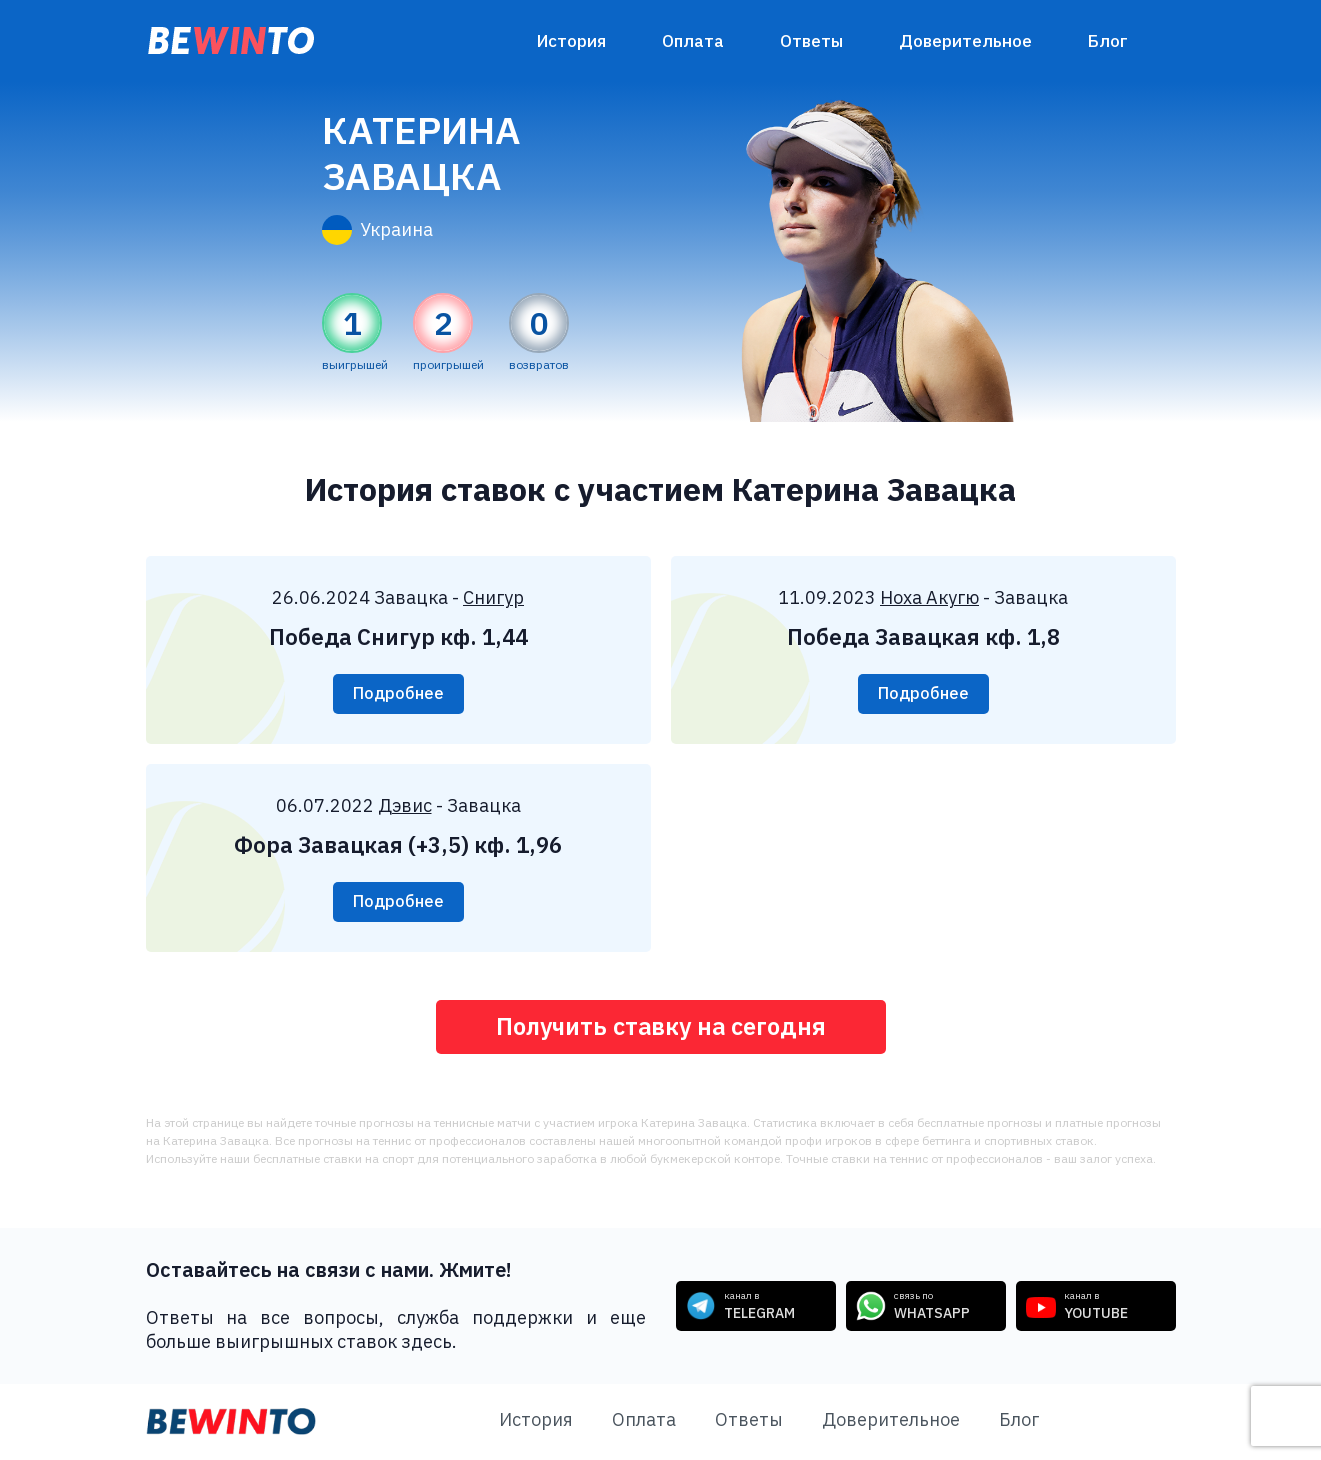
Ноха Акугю (929, 597)
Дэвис (405, 805)
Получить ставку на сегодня (660, 1027)
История (571, 41)
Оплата (693, 41)
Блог (1108, 41)
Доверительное (965, 41)
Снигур (493, 597)
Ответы (811, 41)
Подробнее (398, 694)
